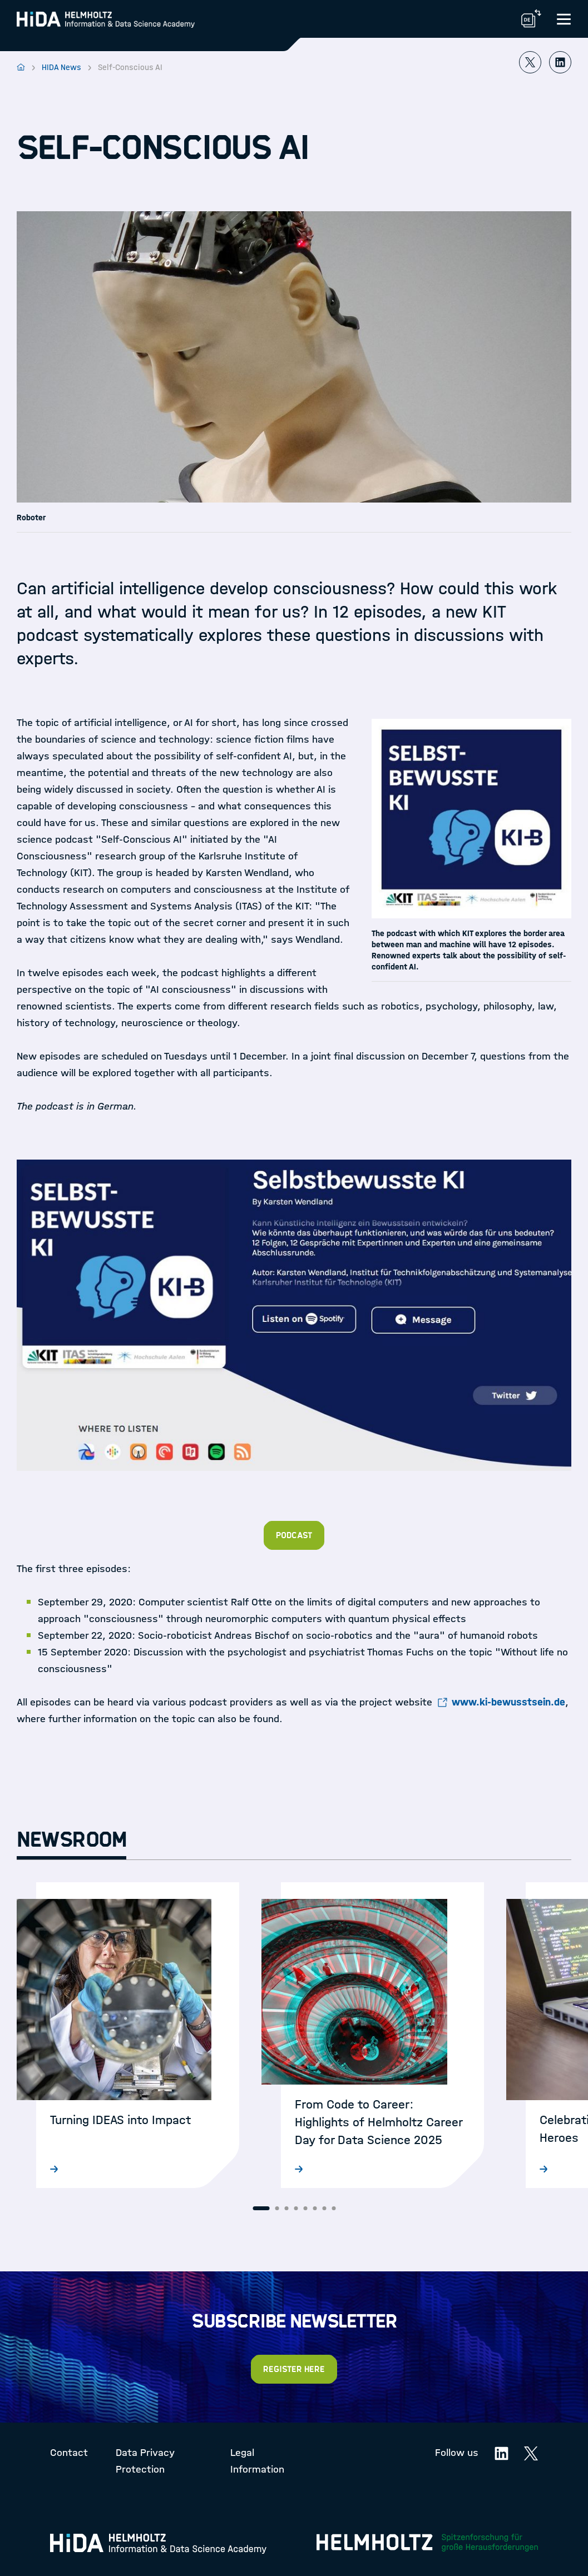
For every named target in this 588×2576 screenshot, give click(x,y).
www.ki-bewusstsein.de (508, 1702)
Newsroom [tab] (71, 1840)
